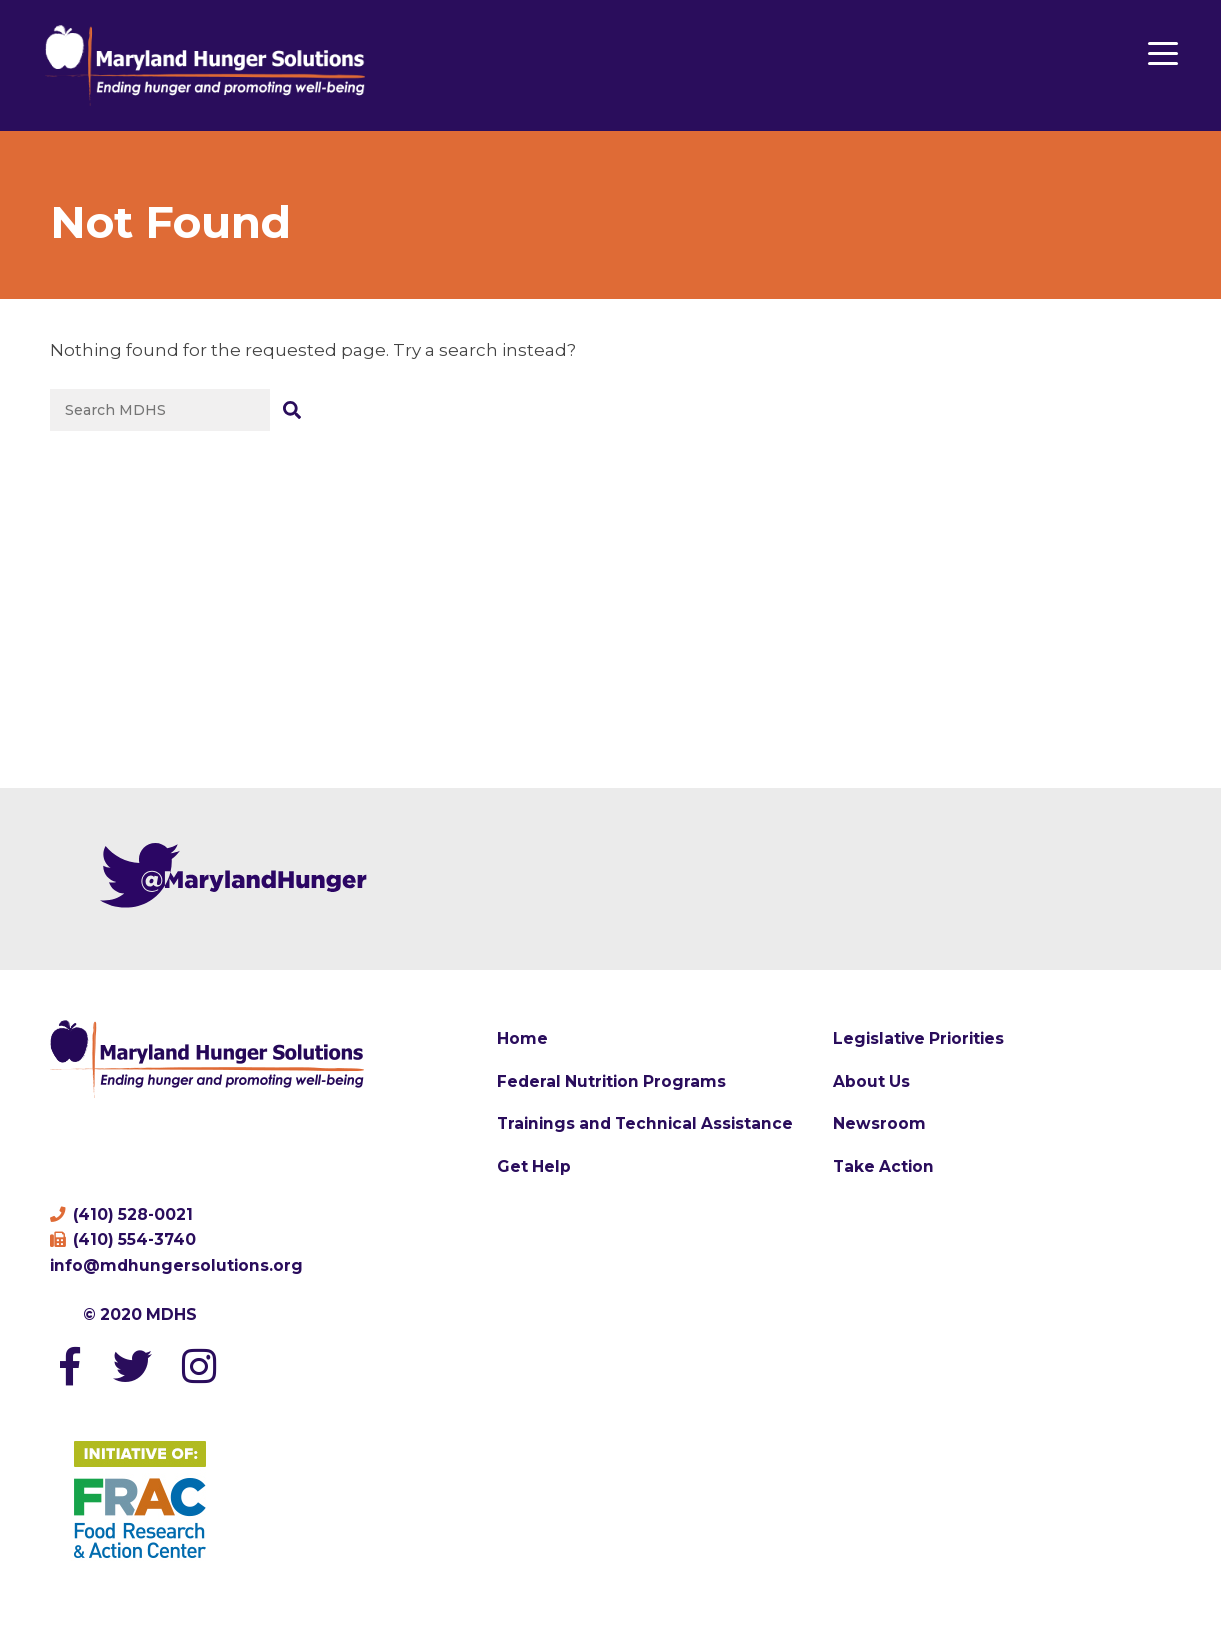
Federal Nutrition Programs (611, 1081)
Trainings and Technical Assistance (645, 1123)
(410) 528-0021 (121, 1214)
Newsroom (879, 1123)
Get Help (534, 1166)
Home (522, 1038)
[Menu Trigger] (1162, 52)
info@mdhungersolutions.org (176, 1265)
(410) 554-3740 (123, 1239)
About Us (871, 1081)
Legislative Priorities (918, 1038)
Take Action (883, 1166)
